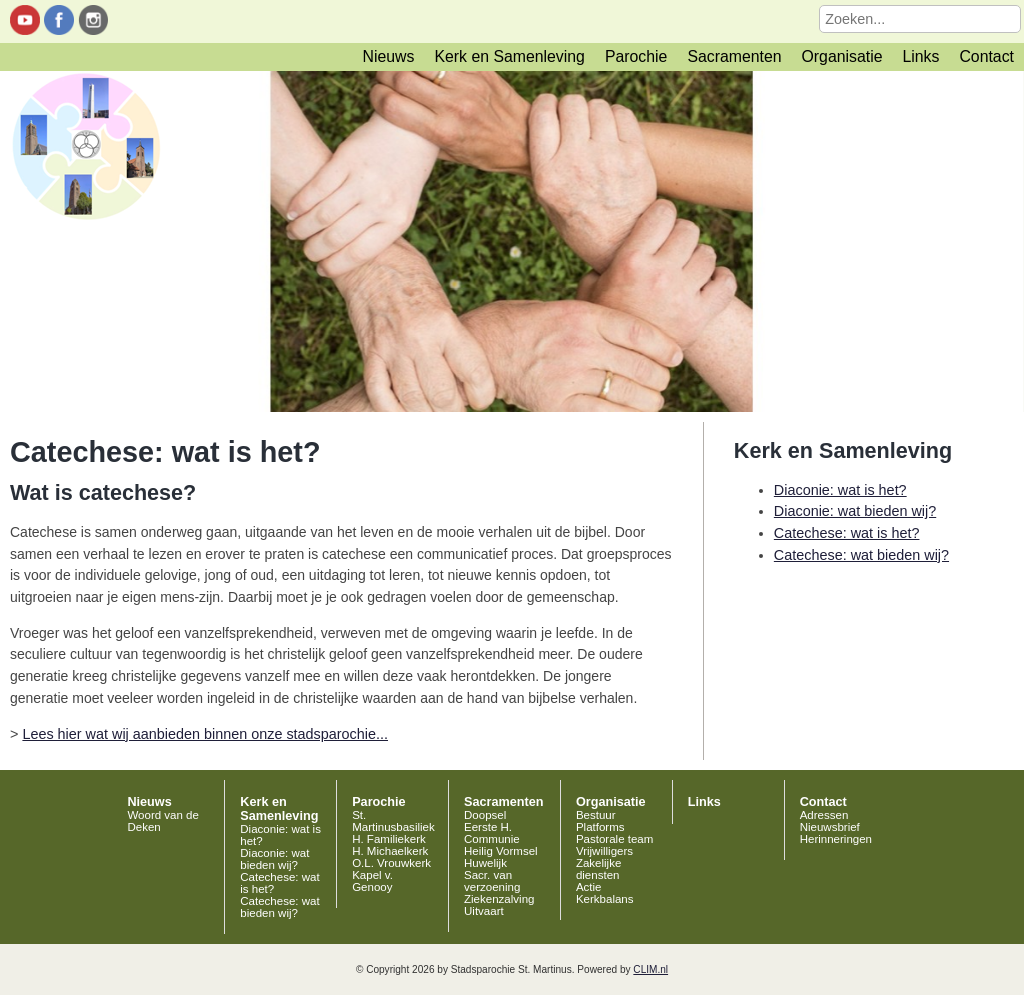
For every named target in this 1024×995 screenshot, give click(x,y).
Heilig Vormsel (501, 851)
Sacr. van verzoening (492, 881)
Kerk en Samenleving (509, 56)
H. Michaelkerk (390, 851)
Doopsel (485, 815)
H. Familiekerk (389, 839)
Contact (986, 56)
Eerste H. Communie (492, 833)
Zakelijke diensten (598, 869)
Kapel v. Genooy (372, 881)
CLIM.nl (650, 969)
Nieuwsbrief (830, 827)
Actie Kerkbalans (605, 893)
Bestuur (596, 815)
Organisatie (842, 56)
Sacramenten (734, 56)
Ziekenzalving (499, 899)
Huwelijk (485, 863)
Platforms (600, 827)
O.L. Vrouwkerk (391, 863)
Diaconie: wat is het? (840, 490)
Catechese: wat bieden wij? (861, 555)
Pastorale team (614, 839)
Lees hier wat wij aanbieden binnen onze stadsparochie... (205, 734)
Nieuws (389, 56)
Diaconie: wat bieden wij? (855, 511)
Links (920, 56)
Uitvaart (484, 911)
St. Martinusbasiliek (393, 821)
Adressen (824, 815)
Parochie (636, 56)
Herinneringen (836, 839)
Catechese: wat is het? (847, 533)
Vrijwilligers (604, 851)
